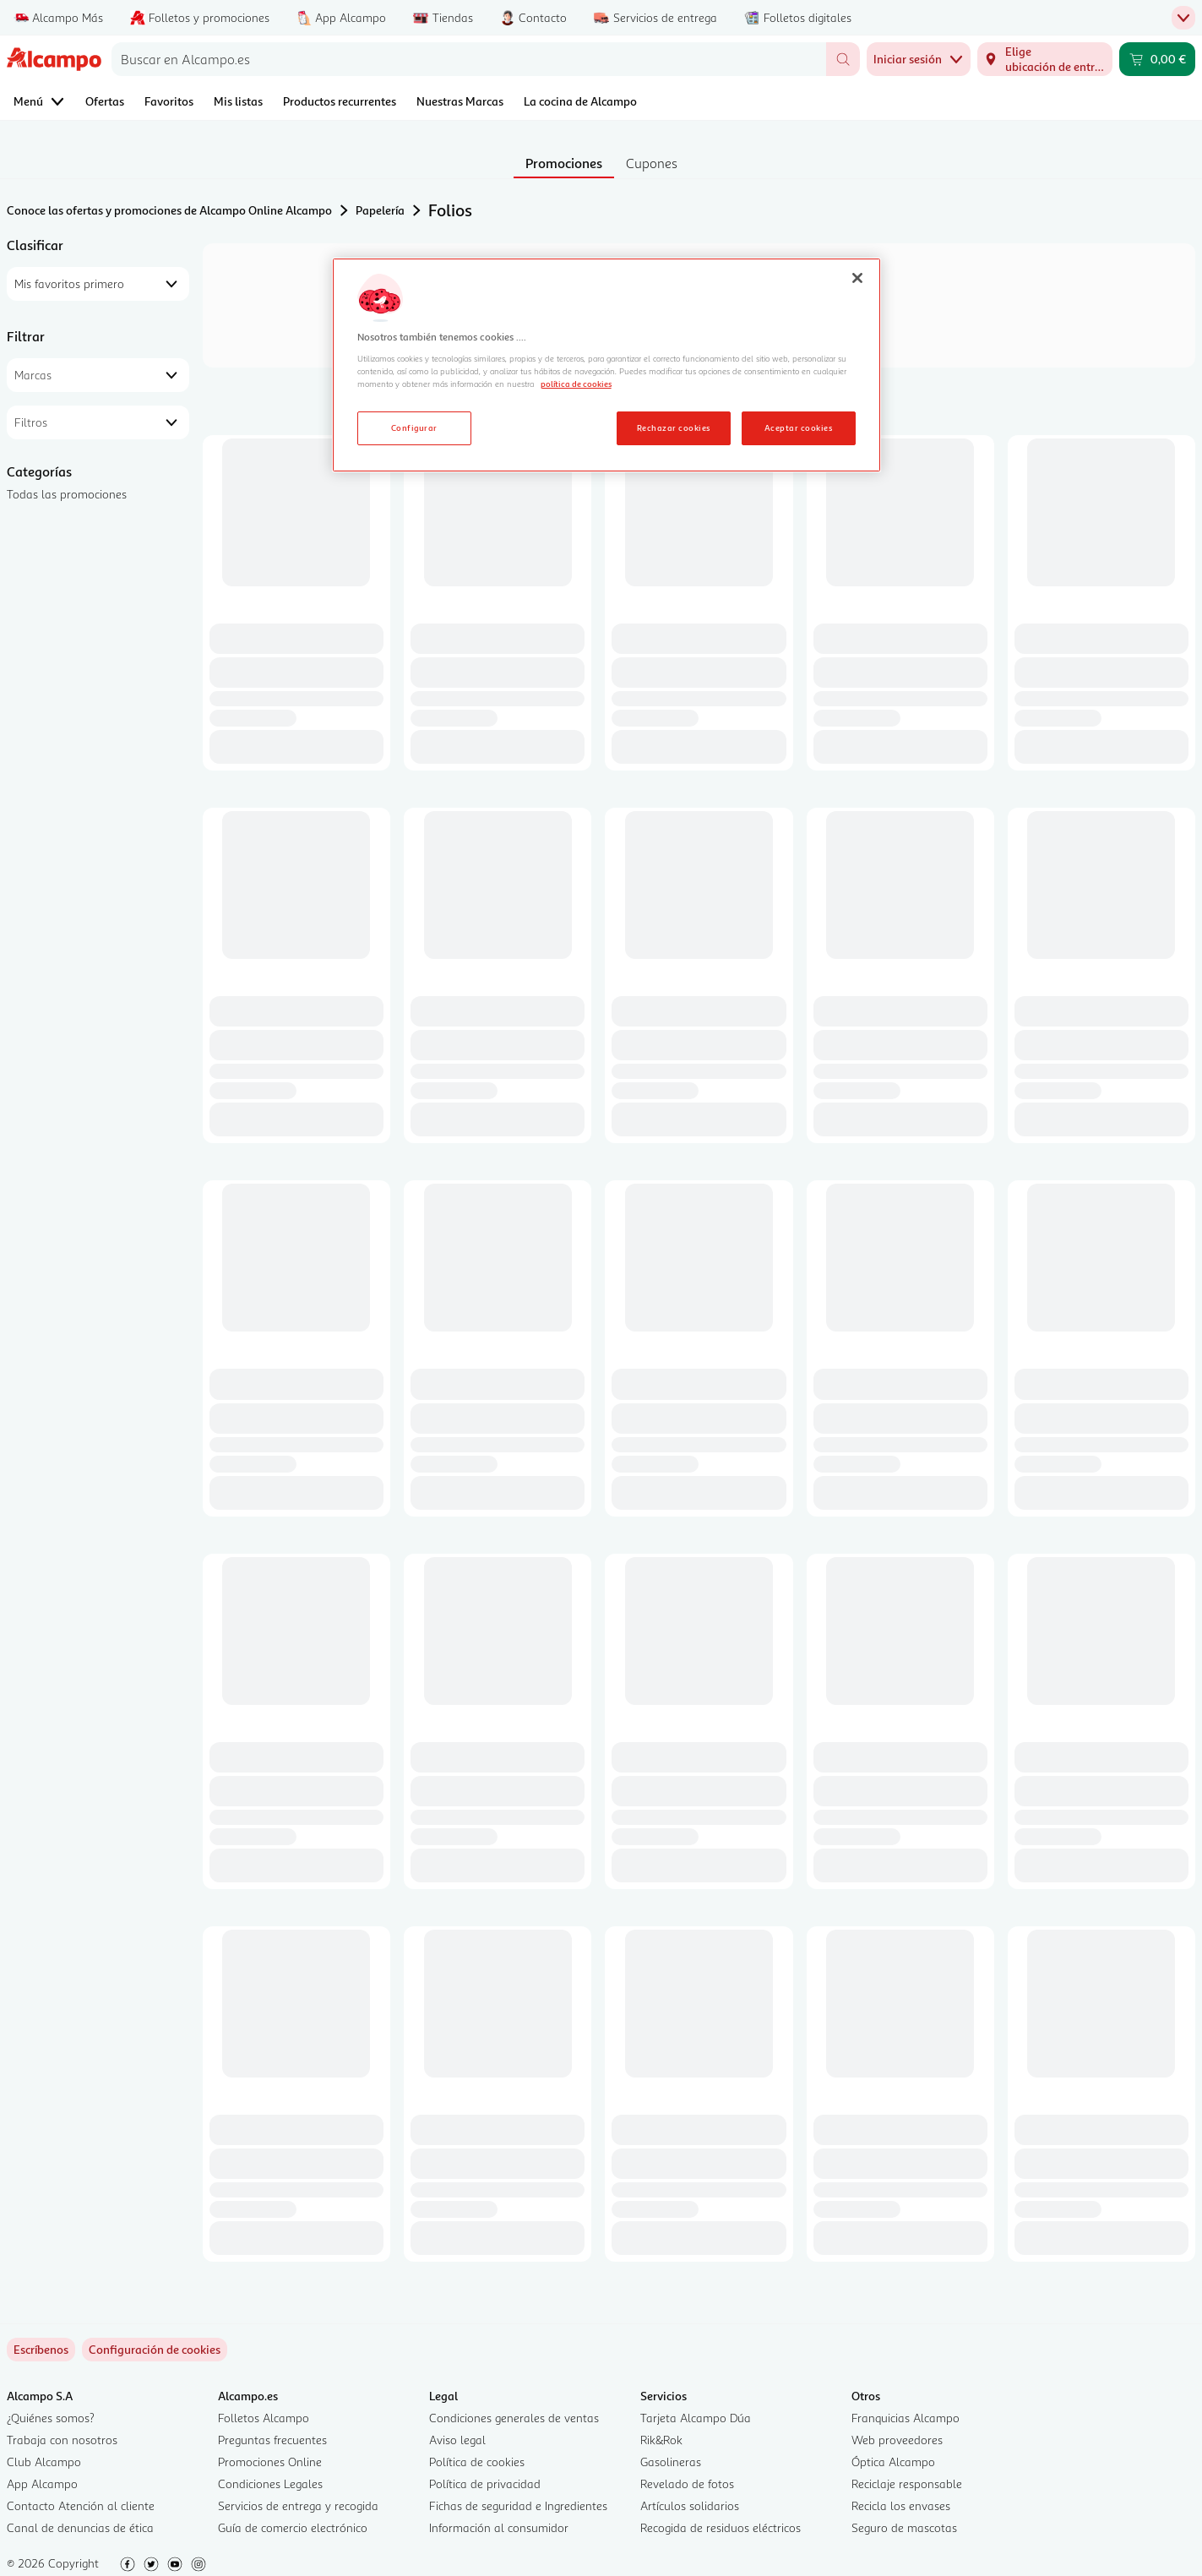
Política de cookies (477, 2461)
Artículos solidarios (689, 2505)
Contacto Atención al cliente (81, 2505)
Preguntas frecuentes (272, 2439)
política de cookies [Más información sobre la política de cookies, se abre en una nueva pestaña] (576, 384)
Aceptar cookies (798, 427)
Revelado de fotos (687, 2483)
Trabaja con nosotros (62, 2439)
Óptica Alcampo (893, 2461)
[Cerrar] (857, 278)
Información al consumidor (498, 2527)
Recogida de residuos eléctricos (720, 2527)
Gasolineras (670, 2461)
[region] (606, 365)
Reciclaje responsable (906, 2483)
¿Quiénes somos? (51, 2417)
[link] (154, 2349)
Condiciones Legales (270, 2483)
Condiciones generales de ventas (514, 2417)
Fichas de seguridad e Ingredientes (518, 2505)
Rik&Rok (661, 2439)
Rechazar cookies (673, 427)
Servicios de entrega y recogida (298, 2505)
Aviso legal (457, 2439)
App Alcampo (42, 2483)
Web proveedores (897, 2439)
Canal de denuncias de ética (80, 2527)
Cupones (651, 163)
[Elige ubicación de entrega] (1044, 59)
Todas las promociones (67, 494)
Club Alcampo (44, 2461)
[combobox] (469, 59)
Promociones (563, 163)
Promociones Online (270, 2461)
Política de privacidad (485, 2483)
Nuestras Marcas (459, 101)
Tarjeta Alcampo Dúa (695, 2417)
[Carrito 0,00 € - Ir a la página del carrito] (1157, 59)
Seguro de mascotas (904, 2527)
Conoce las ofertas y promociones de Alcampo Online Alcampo (169, 210)
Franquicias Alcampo (905, 2417)
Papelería (380, 210)
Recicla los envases (900, 2505)
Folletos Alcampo (263, 2417)
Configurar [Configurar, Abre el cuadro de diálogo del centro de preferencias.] (414, 427)
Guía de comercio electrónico (292, 2527)
